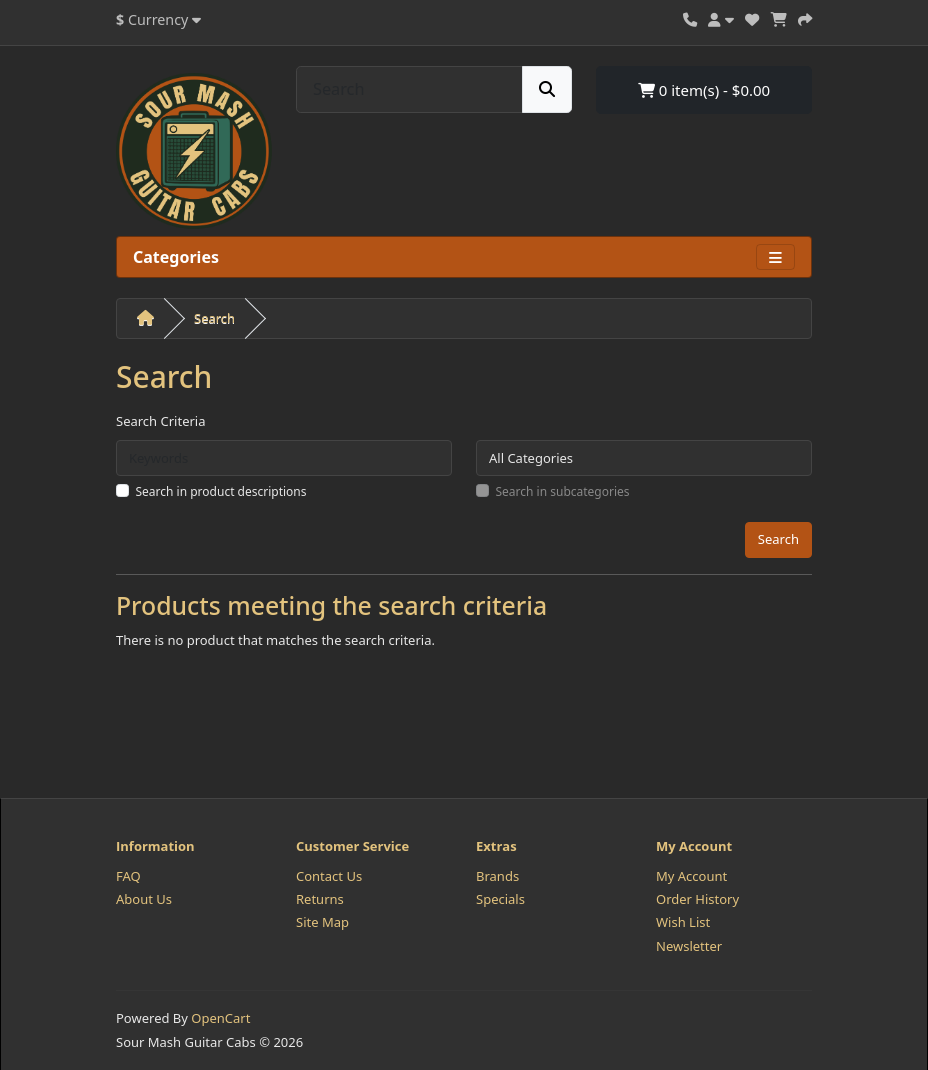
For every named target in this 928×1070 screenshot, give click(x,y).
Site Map (322, 922)
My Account (691, 876)
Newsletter (689, 946)
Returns (320, 899)
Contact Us (329, 876)
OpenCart (220, 1018)
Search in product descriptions (221, 491)
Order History (697, 899)
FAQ (128, 876)
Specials (500, 899)
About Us (144, 899)
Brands (497, 876)
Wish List (683, 922)
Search (214, 318)
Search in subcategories (563, 491)
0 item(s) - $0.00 (704, 90)
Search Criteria (161, 421)
